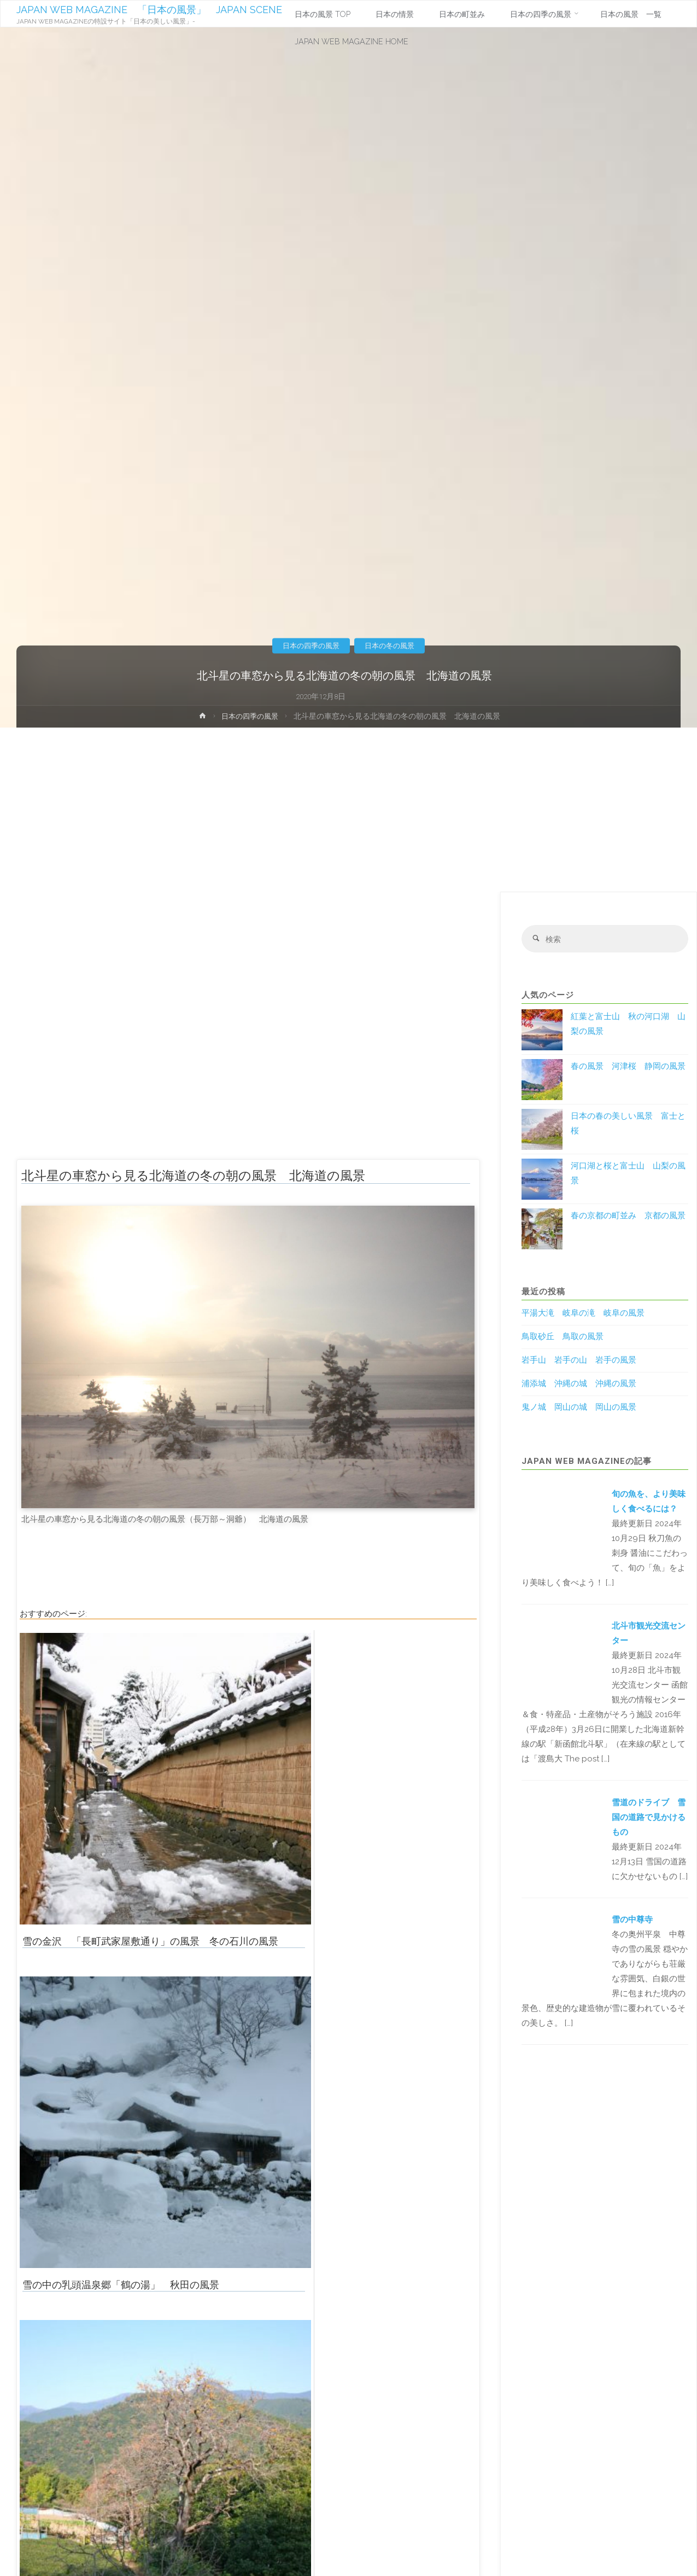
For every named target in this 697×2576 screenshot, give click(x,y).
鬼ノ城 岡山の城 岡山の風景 (579, 1409)
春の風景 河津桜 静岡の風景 (628, 1067)
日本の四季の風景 (308, 645)
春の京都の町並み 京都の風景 (628, 1217)
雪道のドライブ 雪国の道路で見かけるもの (649, 1818)
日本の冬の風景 (392, 645)
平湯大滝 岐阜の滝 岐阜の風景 (583, 1314)
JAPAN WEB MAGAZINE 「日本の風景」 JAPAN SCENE (150, 9)
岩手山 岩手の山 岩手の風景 (579, 1361)
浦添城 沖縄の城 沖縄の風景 (579, 1385)
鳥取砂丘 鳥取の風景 (563, 1338)
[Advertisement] (349, 809)
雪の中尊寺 (632, 1921)
